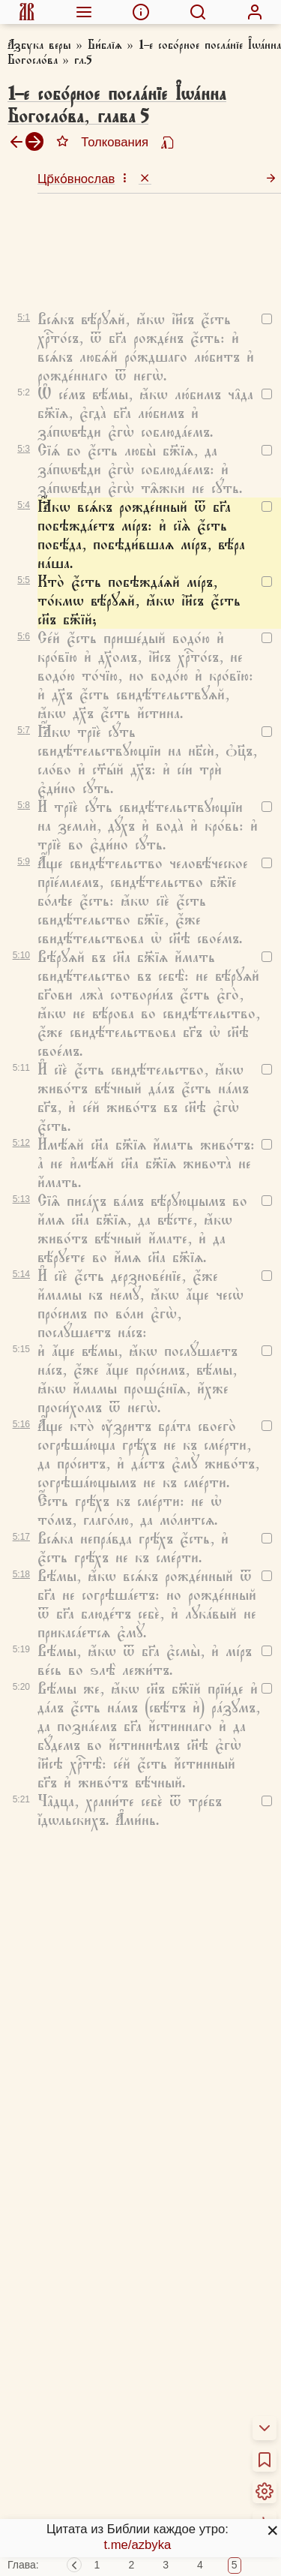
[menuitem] (26, 12)
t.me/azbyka (137, 2545)
